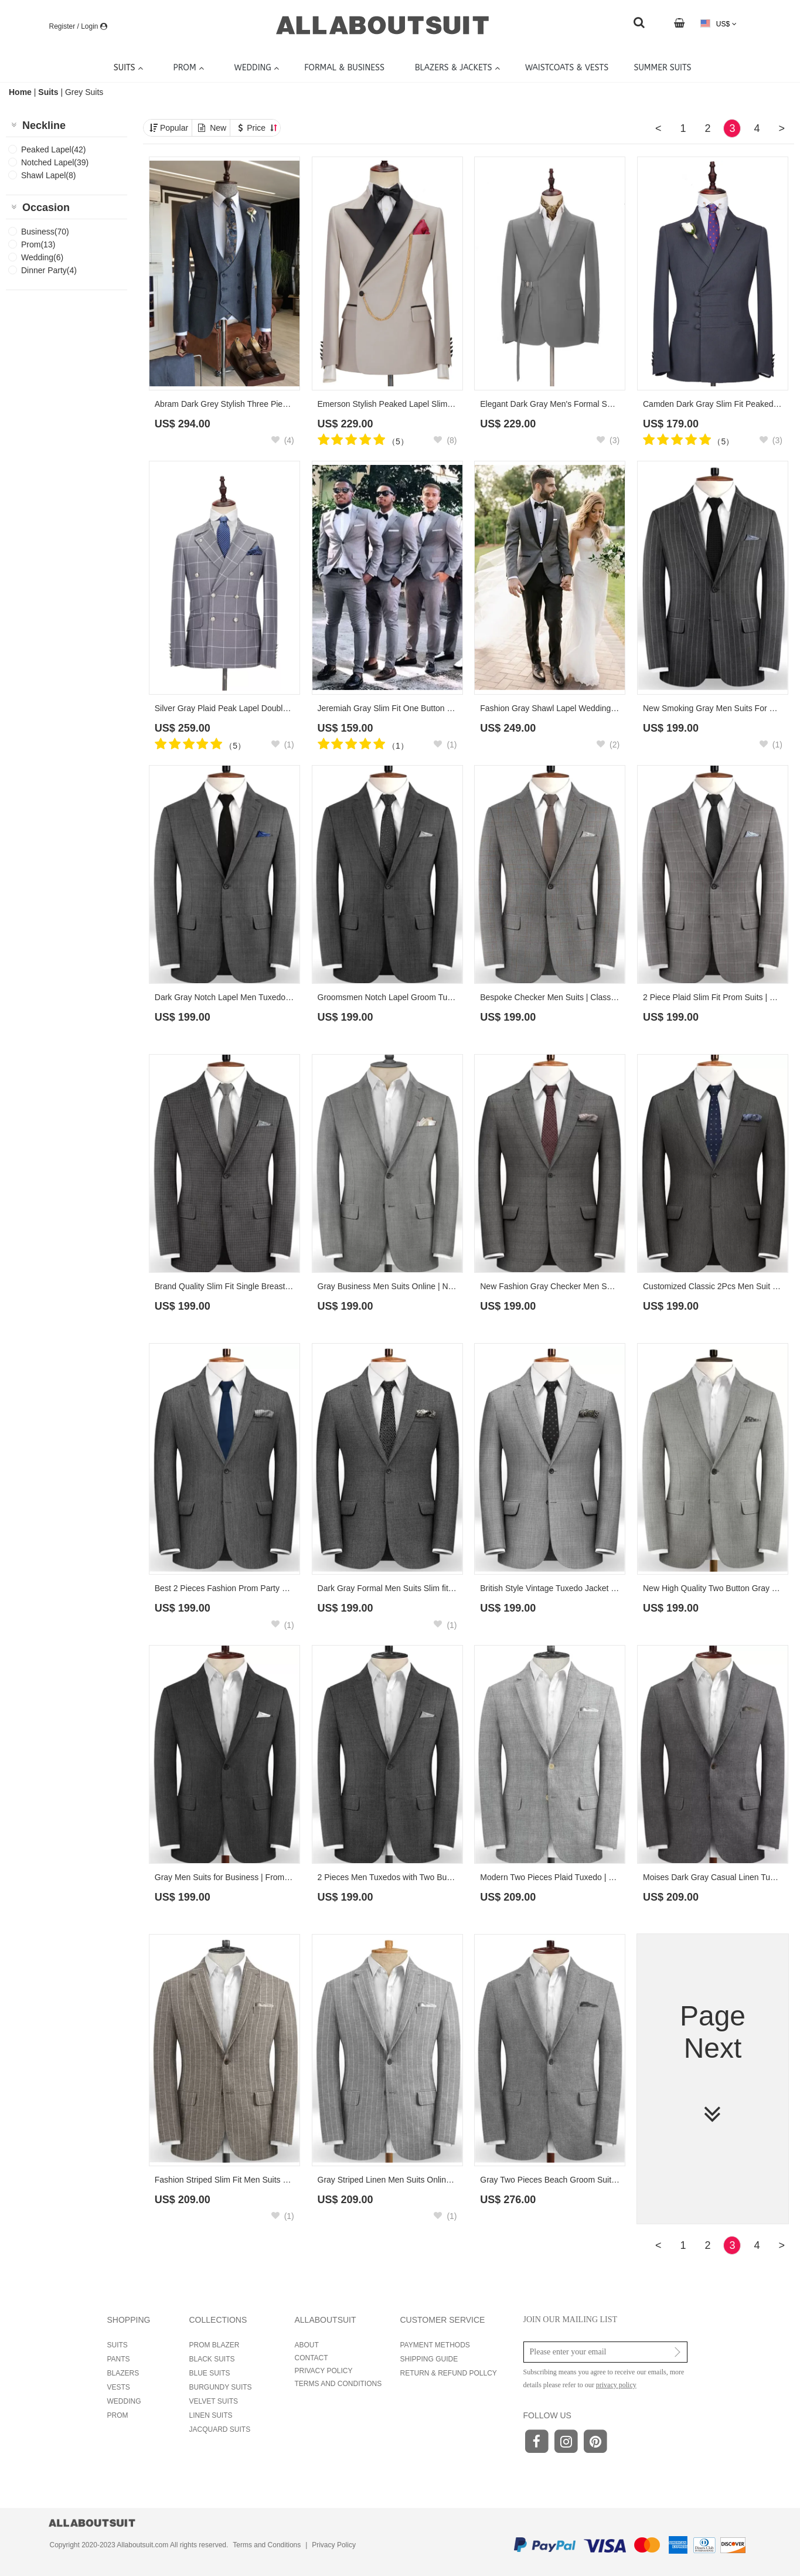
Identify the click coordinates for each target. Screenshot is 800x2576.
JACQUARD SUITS (220, 2429)
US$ (718, 23)
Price (262, 127)
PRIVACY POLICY (324, 2371)
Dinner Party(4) (49, 270)
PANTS (118, 2359)
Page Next (712, 2064)
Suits (48, 92)
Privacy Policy (334, 2545)
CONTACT (311, 2358)
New (218, 127)
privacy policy (616, 2385)
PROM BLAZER (214, 2345)
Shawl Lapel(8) (48, 175)
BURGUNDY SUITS (220, 2387)
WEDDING (124, 2401)
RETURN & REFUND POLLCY (448, 2373)
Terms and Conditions (267, 2545)
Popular (174, 127)
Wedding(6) (42, 257)
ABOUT (307, 2345)
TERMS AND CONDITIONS (338, 2384)
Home (21, 92)
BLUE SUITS (209, 2373)
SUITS (117, 2345)
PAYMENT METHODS (435, 2345)
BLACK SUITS (212, 2359)
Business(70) (45, 231)
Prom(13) (38, 244)
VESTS (118, 2387)
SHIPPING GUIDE (429, 2359)
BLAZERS (123, 2373)
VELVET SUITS (214, 2401)
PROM (117, 2415)
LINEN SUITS (211, 2415)
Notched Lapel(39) (54, 162)
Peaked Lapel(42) (53, 149)
